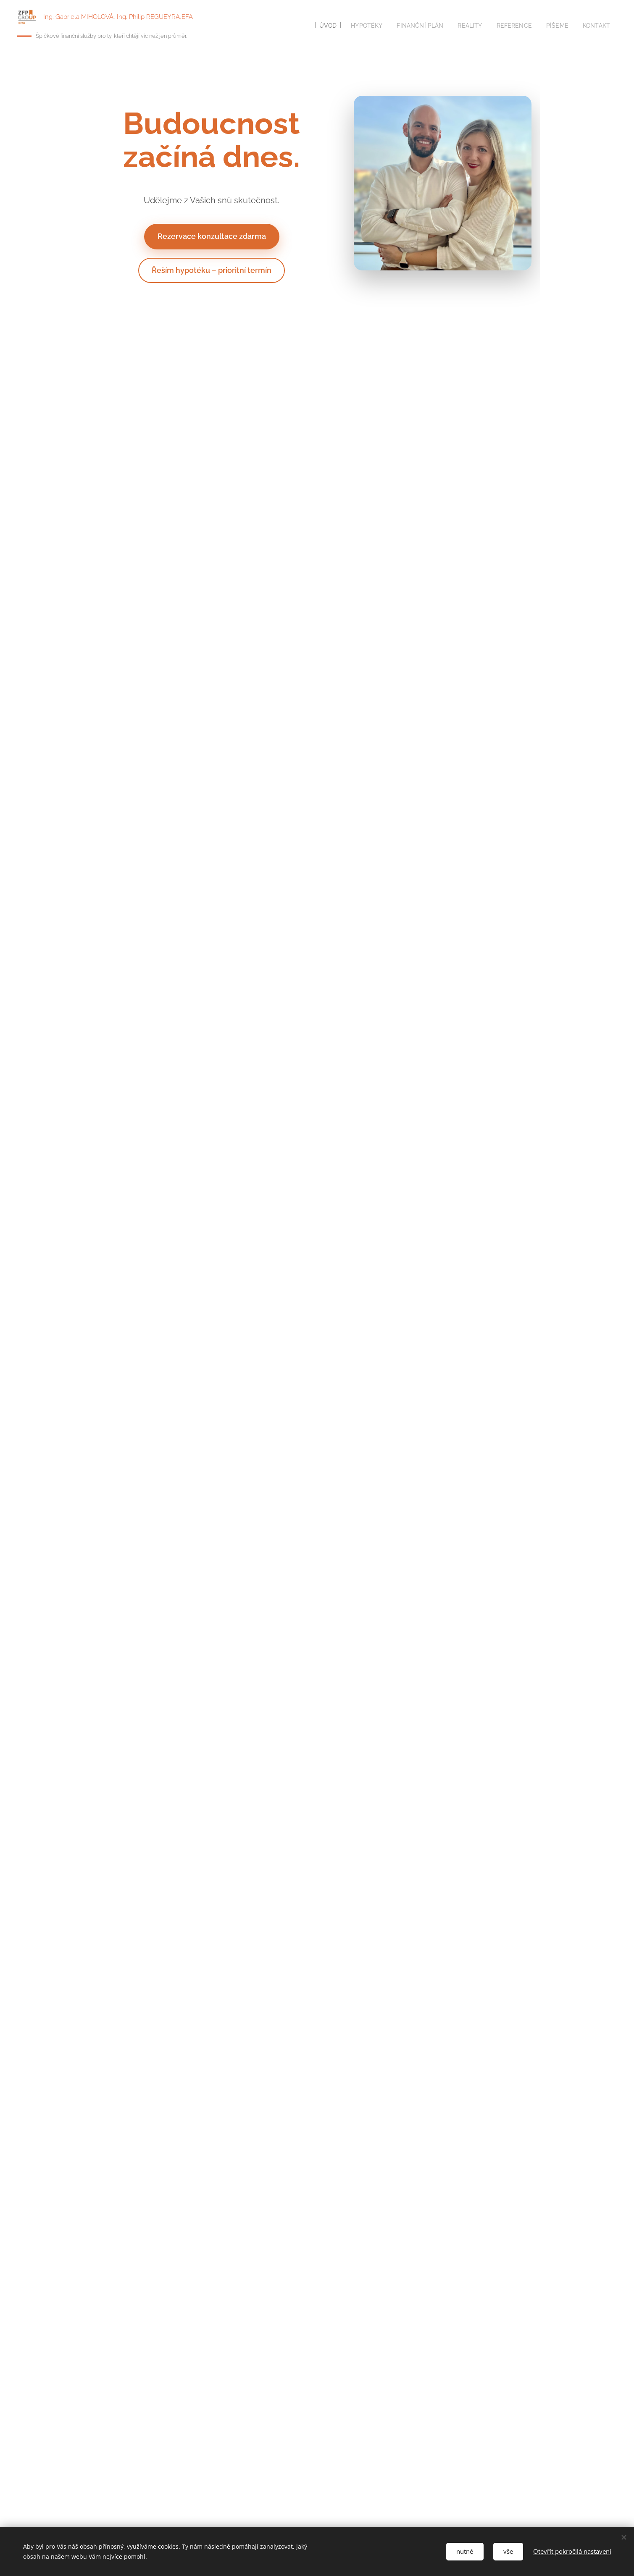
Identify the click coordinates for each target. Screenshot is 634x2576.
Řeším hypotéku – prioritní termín (211, 270)
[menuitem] (316, 25)
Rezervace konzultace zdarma (211, 236)
